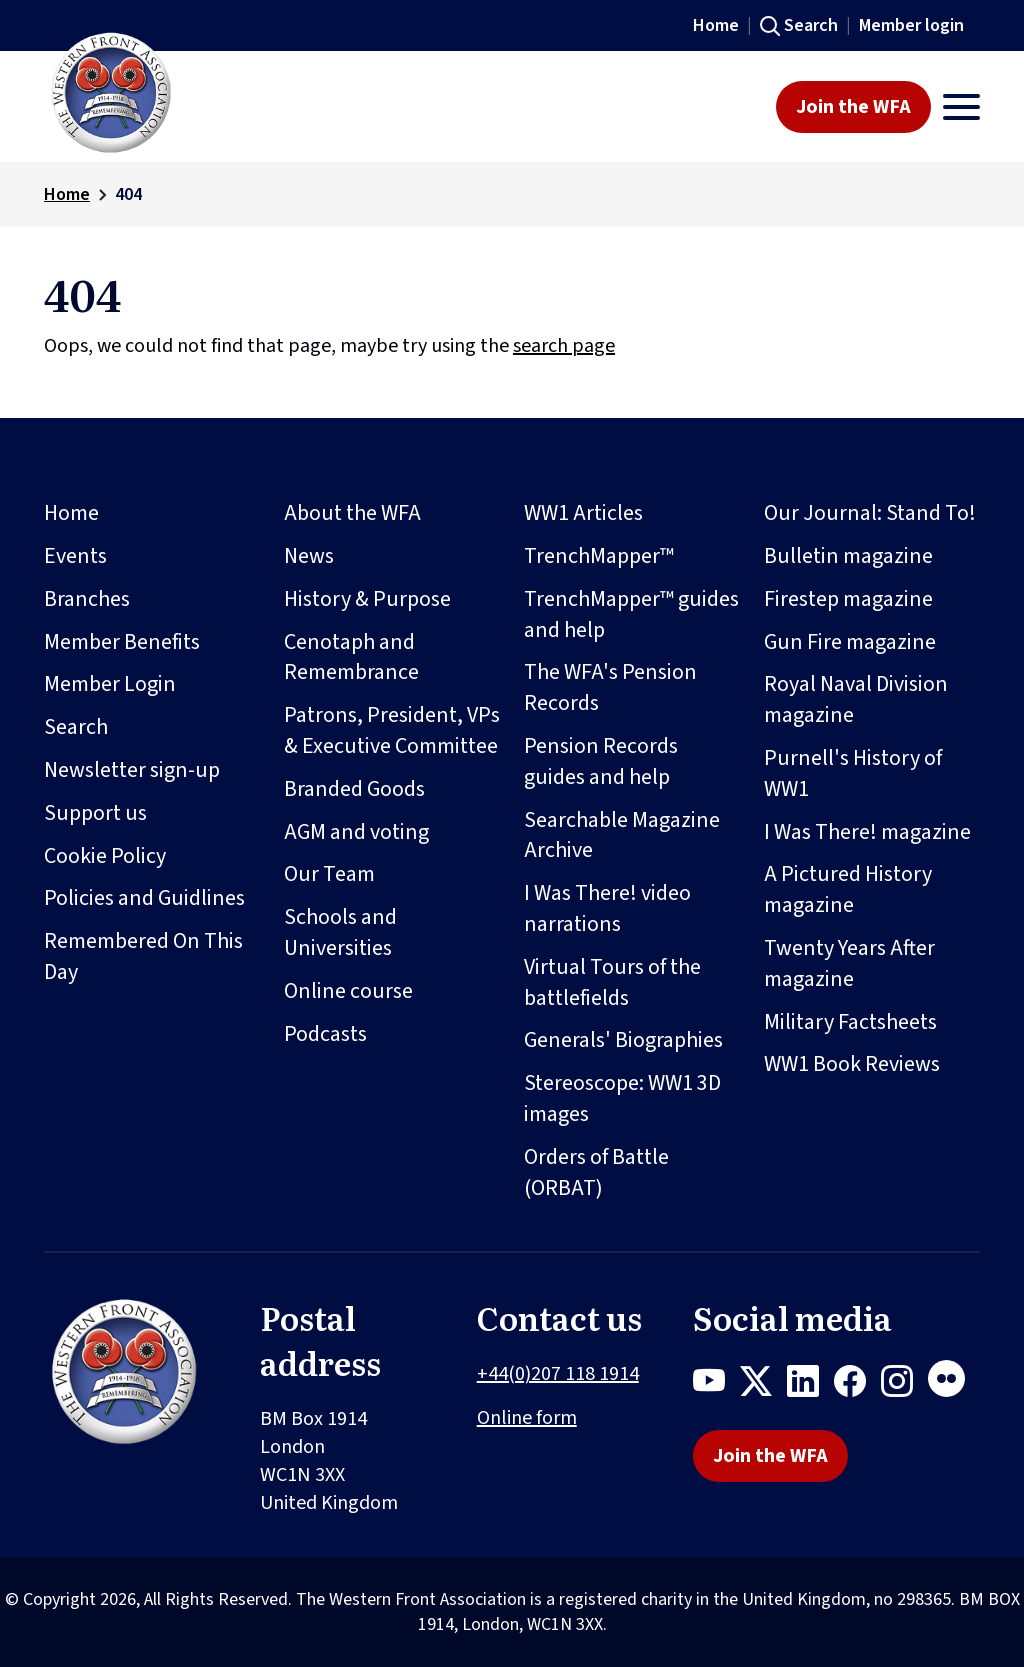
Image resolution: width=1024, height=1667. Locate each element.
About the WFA (352, 513)
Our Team (329, 874)
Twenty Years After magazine (849, 963)
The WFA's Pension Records (610, 687)
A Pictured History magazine (848, 889)
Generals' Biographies (623, 1040)
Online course (348, 991)
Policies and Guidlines (144, 898)
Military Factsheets (850, 1022)
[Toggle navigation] (961, 107)
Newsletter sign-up (132, 770)
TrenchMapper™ (599, 556)
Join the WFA (853, 107)
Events (75, 556)
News (309, 556)
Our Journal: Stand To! (870, 513)
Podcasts (325, 1034)
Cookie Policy (105, 856)
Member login (911, 25)
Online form (527, 1418)
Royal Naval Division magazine (856, 699)
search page (564, 346)
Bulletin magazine (848, 556)
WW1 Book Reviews (852, 1064)
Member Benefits (122, 642)
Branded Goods (354, 789)
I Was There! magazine (867, 832)
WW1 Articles (583, 513)
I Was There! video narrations (607, 908)
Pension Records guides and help (601, 761)
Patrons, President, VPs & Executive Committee (392, 730)
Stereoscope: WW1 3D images (622, 1098)
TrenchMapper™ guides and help (631, 614)
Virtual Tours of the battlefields (612, 982)
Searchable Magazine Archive (622, 835)
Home (716, 25)
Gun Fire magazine (850, 642)
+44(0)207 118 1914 (558, 1374)
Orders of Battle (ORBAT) (596, 1172)
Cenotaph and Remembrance (351, 657)
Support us (95, 813)
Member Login (110, 684)
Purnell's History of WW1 (853, 773)
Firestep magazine (848, 599)
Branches (87, 599)
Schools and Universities (340, 932)
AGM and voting (356, 832)
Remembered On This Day (143, 956)
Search (811, 25)
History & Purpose (367, 599)
